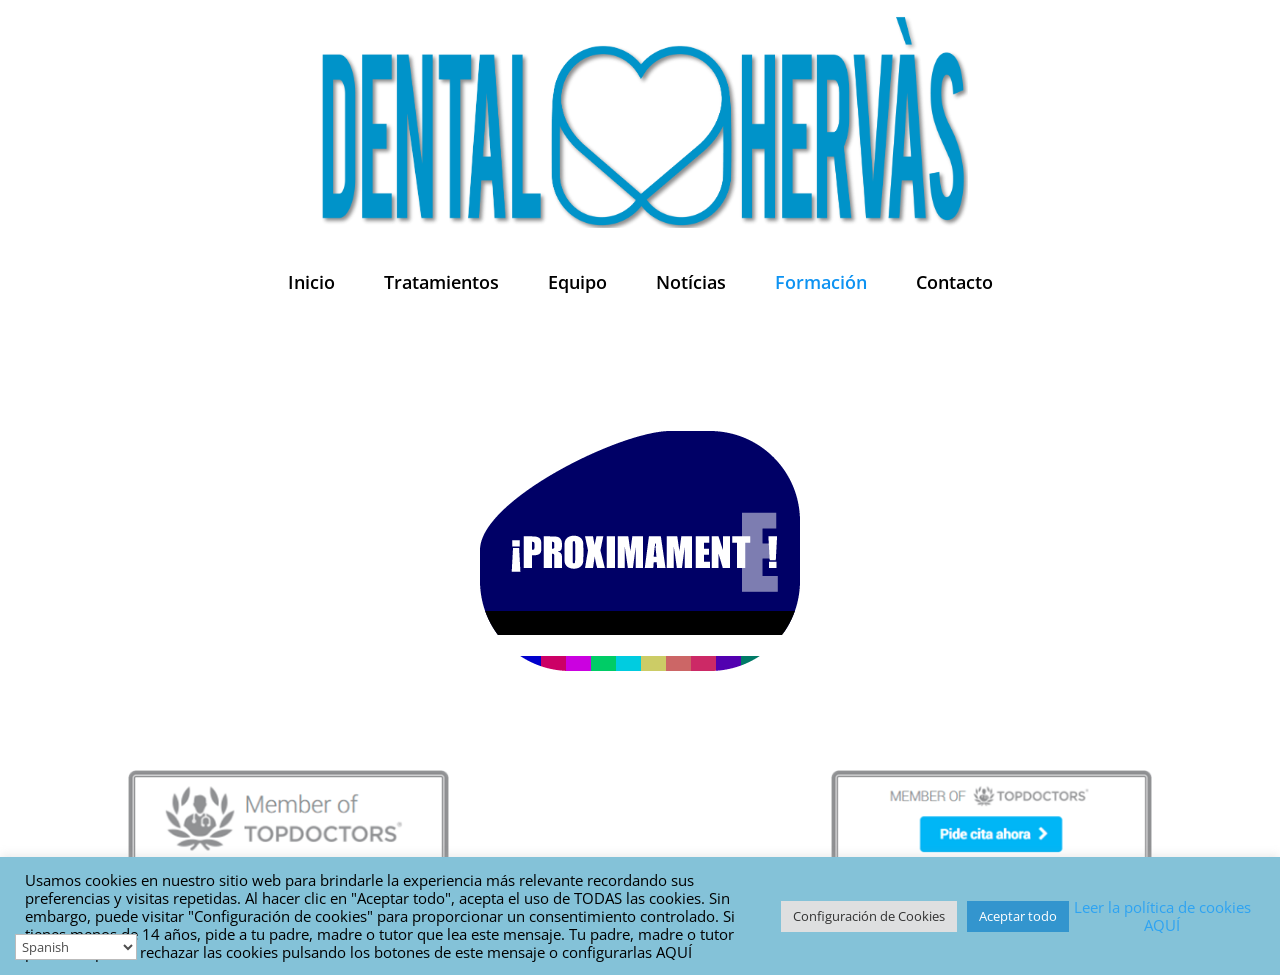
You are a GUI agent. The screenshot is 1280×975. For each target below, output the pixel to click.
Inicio (311, 282)
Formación (821, 282)
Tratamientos (441, 282)
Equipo (577, 282)
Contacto (954, 282)
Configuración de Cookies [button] (869, 916)
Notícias (691, 282)
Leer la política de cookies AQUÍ (1162, 916)
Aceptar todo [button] (1018, 916)
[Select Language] (76, 947)
